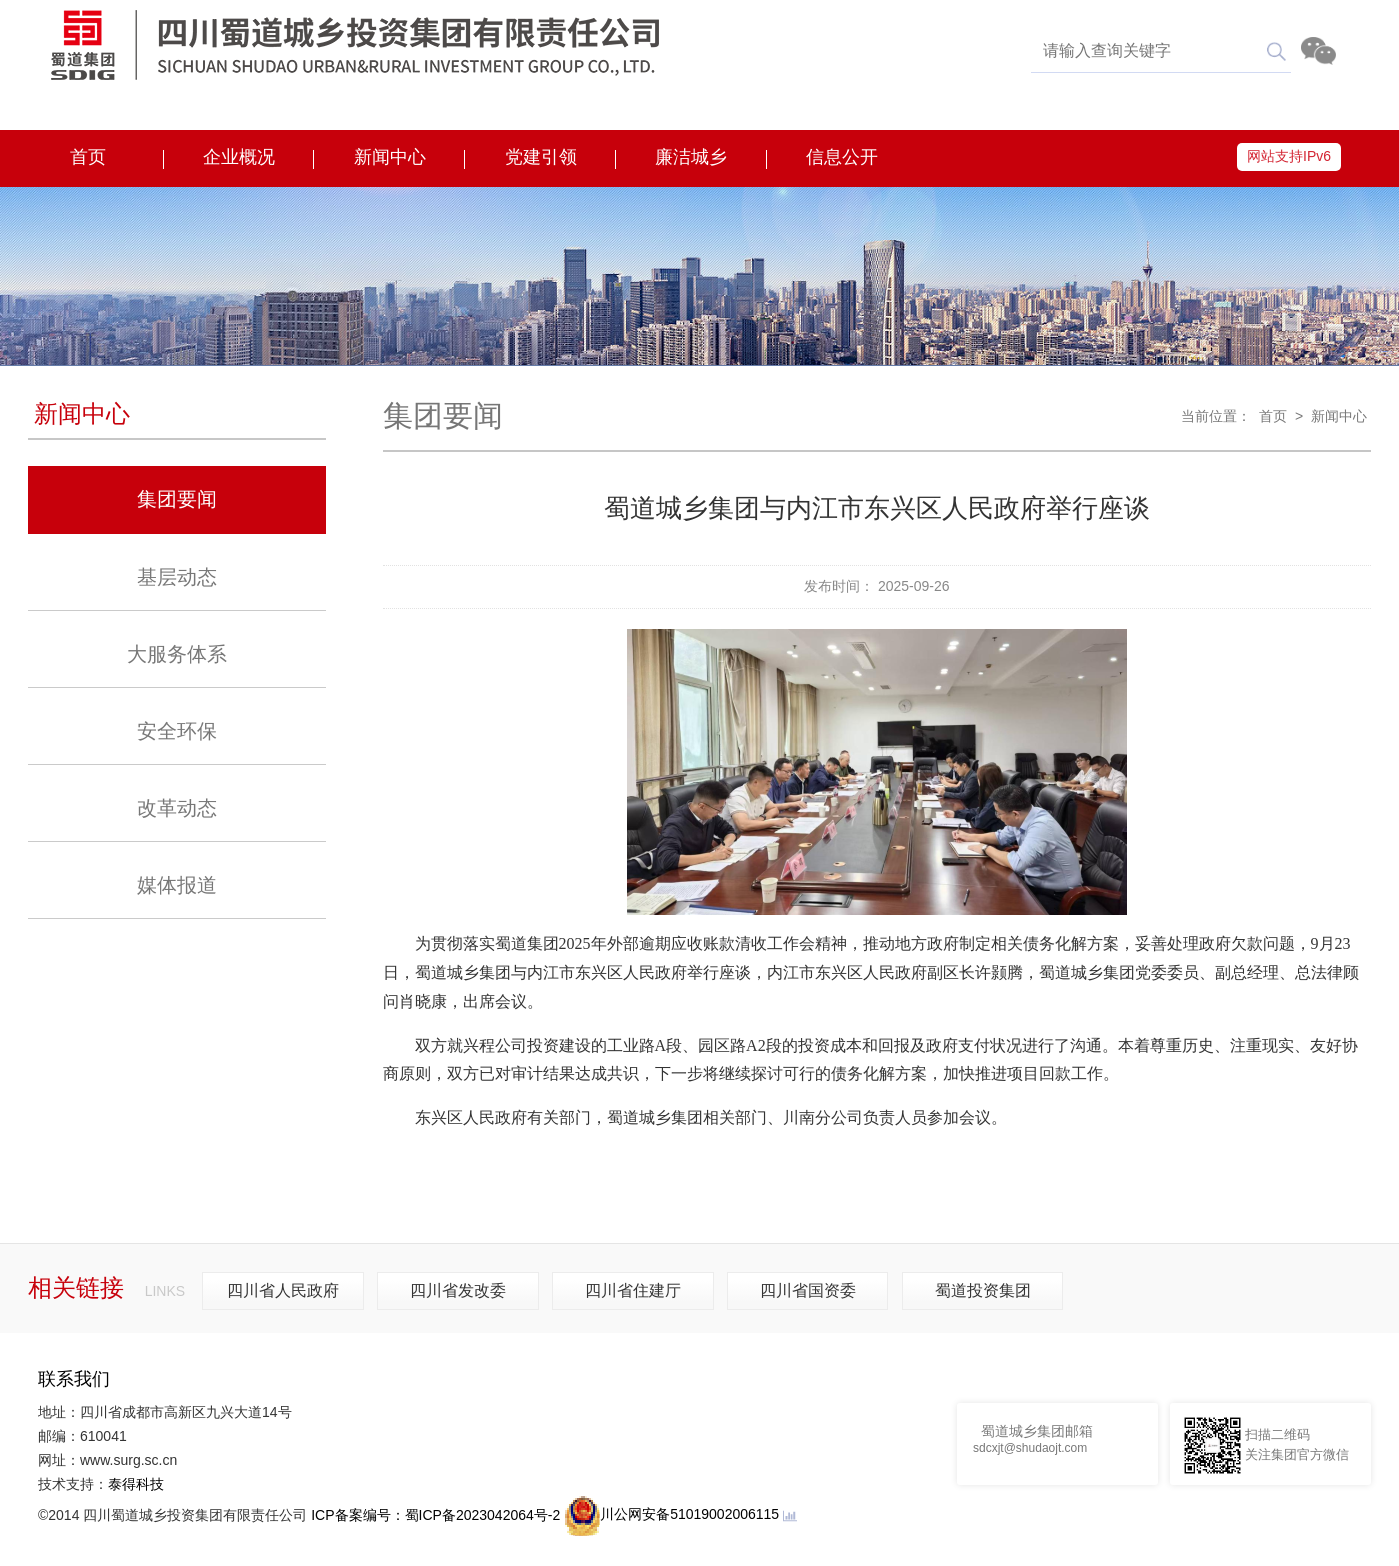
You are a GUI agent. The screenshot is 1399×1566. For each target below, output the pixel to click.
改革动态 (177, 808)
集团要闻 (177, 499)
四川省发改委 (458, 1290)
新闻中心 (390, 157)
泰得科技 (136, 1484)
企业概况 (239, 157)
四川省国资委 (808, 1290)
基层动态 (177, 577)
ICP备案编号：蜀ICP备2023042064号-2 (435, 1514)
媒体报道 (177, 885)
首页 (88, 157)
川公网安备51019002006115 (671, 1514)
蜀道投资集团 (983, 1290)
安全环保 (177, 731)
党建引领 (541, 157)
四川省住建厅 (633, 1290)
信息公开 (842, 157)
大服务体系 (177, 654)
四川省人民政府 (283, 1290)
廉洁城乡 (691, 157)
